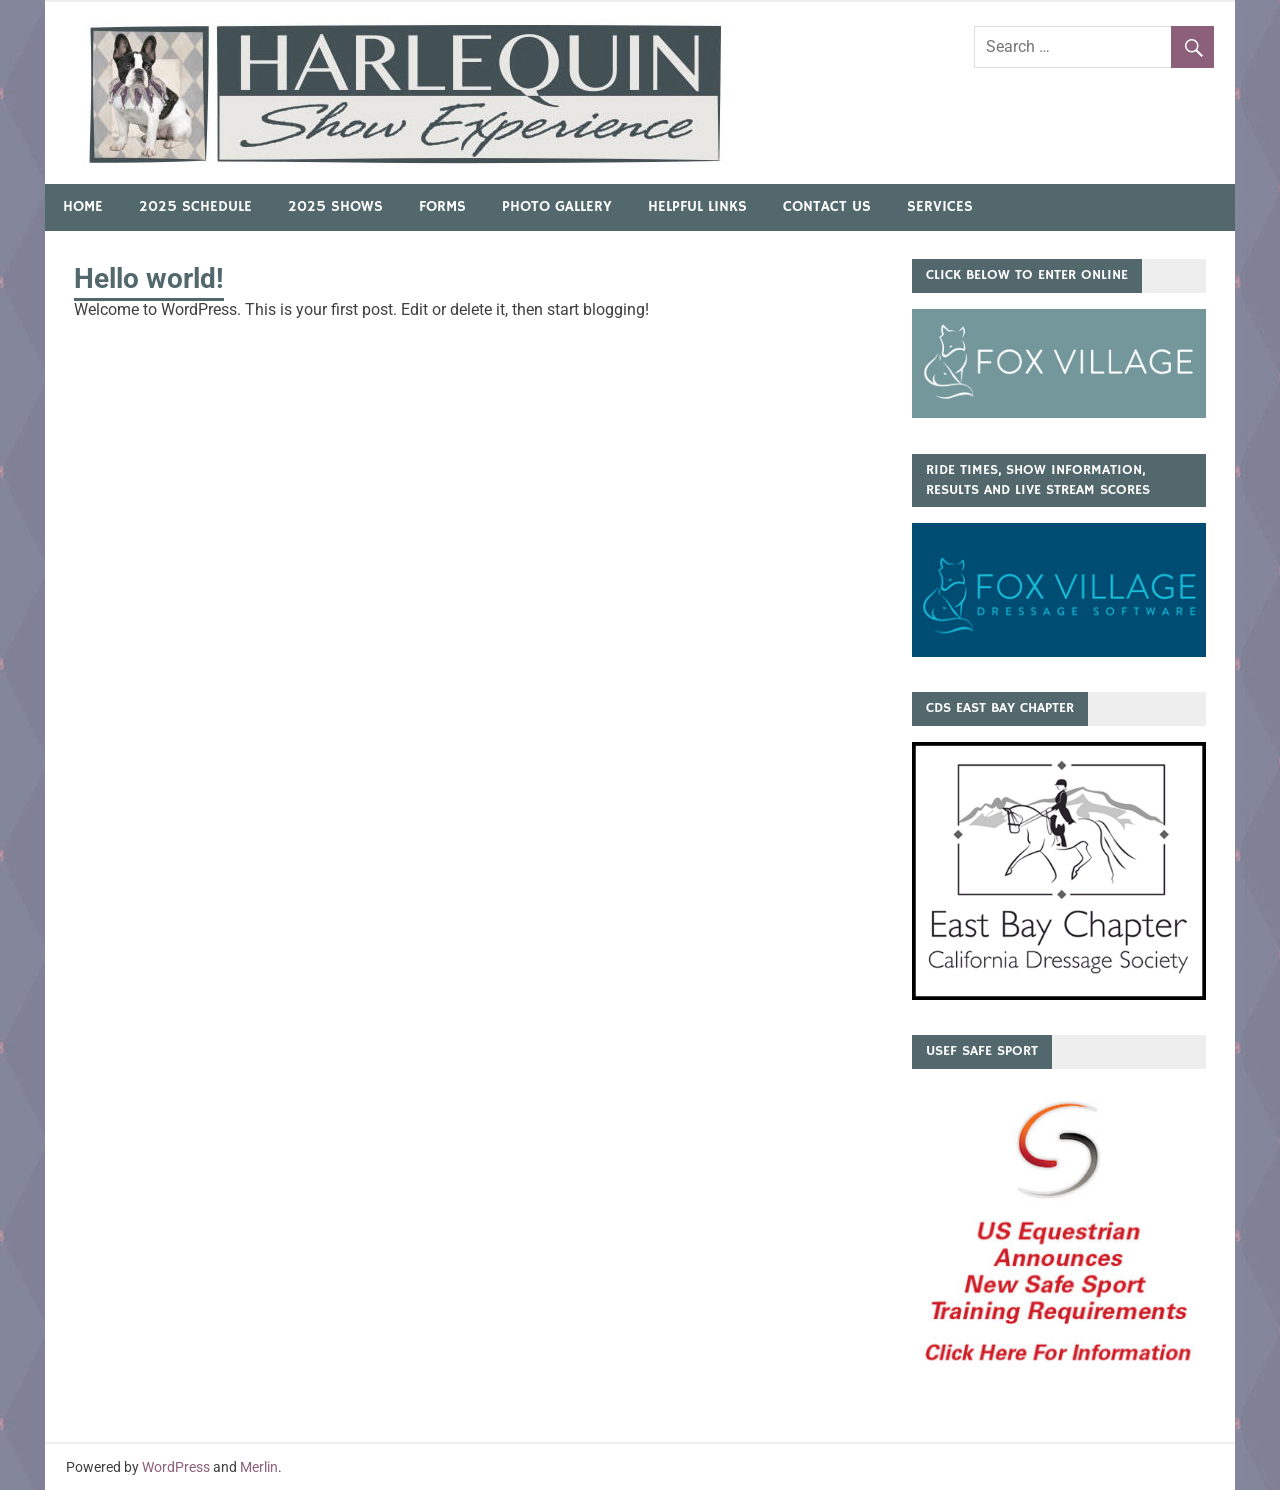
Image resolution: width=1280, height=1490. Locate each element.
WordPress (176, 1467)
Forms (442, 206)
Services (940, 206)
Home (83, 206)
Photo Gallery (557, 206)
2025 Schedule (195, 206)
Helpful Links (697, 206)
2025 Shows (335, 206)
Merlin (259, 1467)
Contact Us (827, 206)
